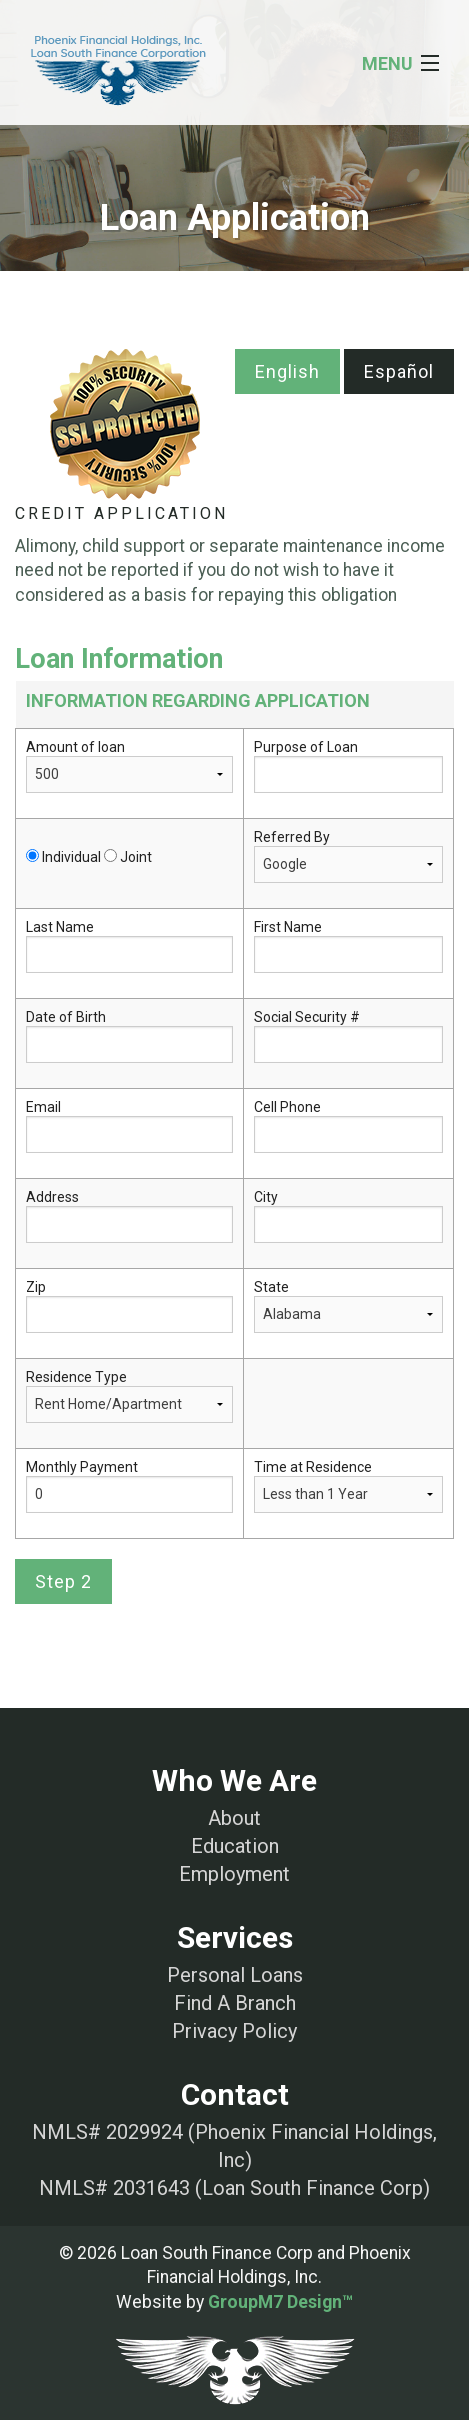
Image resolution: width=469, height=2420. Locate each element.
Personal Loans (235, 1975)
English (287, 371)
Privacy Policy (234, 2031)
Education (235, 1846)
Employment (234, 1874)
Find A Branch (235, 2003)
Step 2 (63, 1581)
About (234, 1818)
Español (399, 371)
